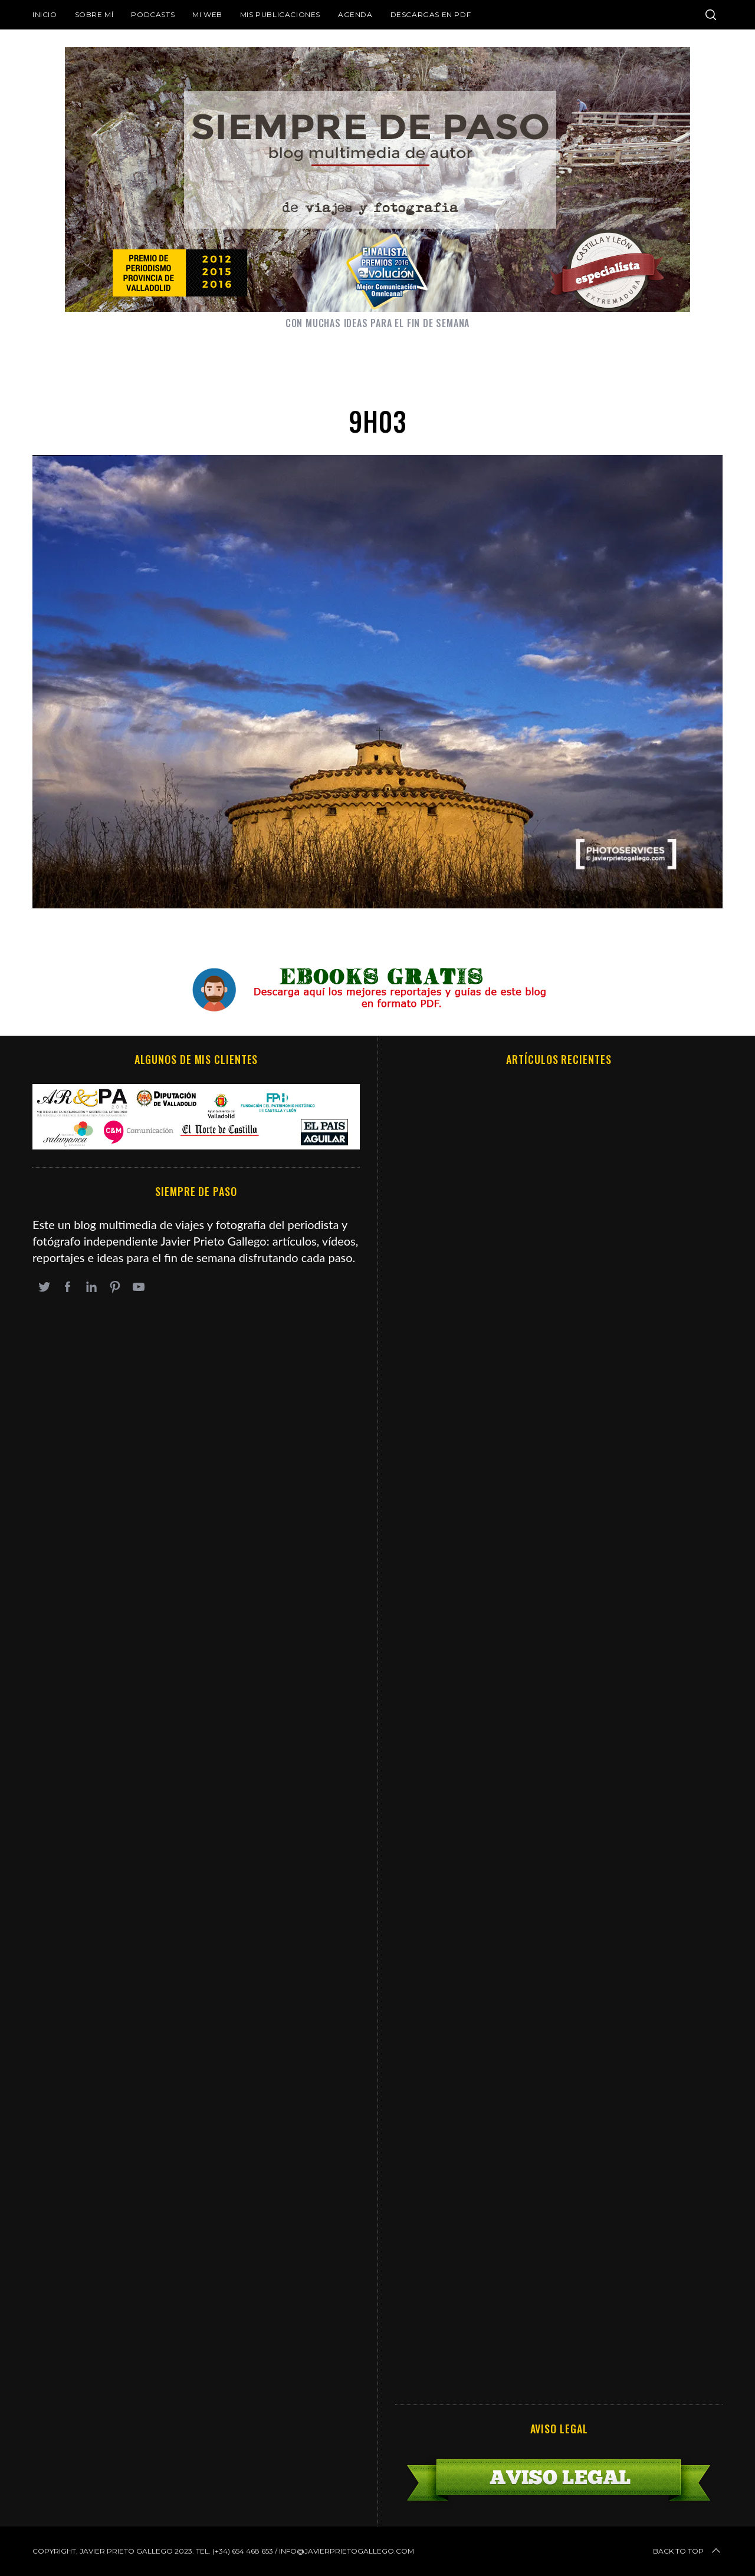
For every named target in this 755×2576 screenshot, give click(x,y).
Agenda (355, 14)
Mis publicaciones (280, 14)
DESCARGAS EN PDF (430, 14)
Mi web (207, 14)
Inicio (44, 14)
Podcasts (153, 14)
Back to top (688, 2551)
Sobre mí (94, 14)
